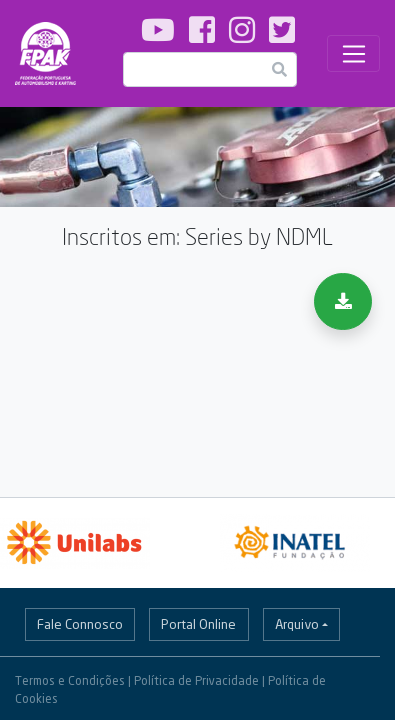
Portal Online (198, 624)
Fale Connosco (80, 624)
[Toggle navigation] (353, 54)
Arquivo (297, 624)
